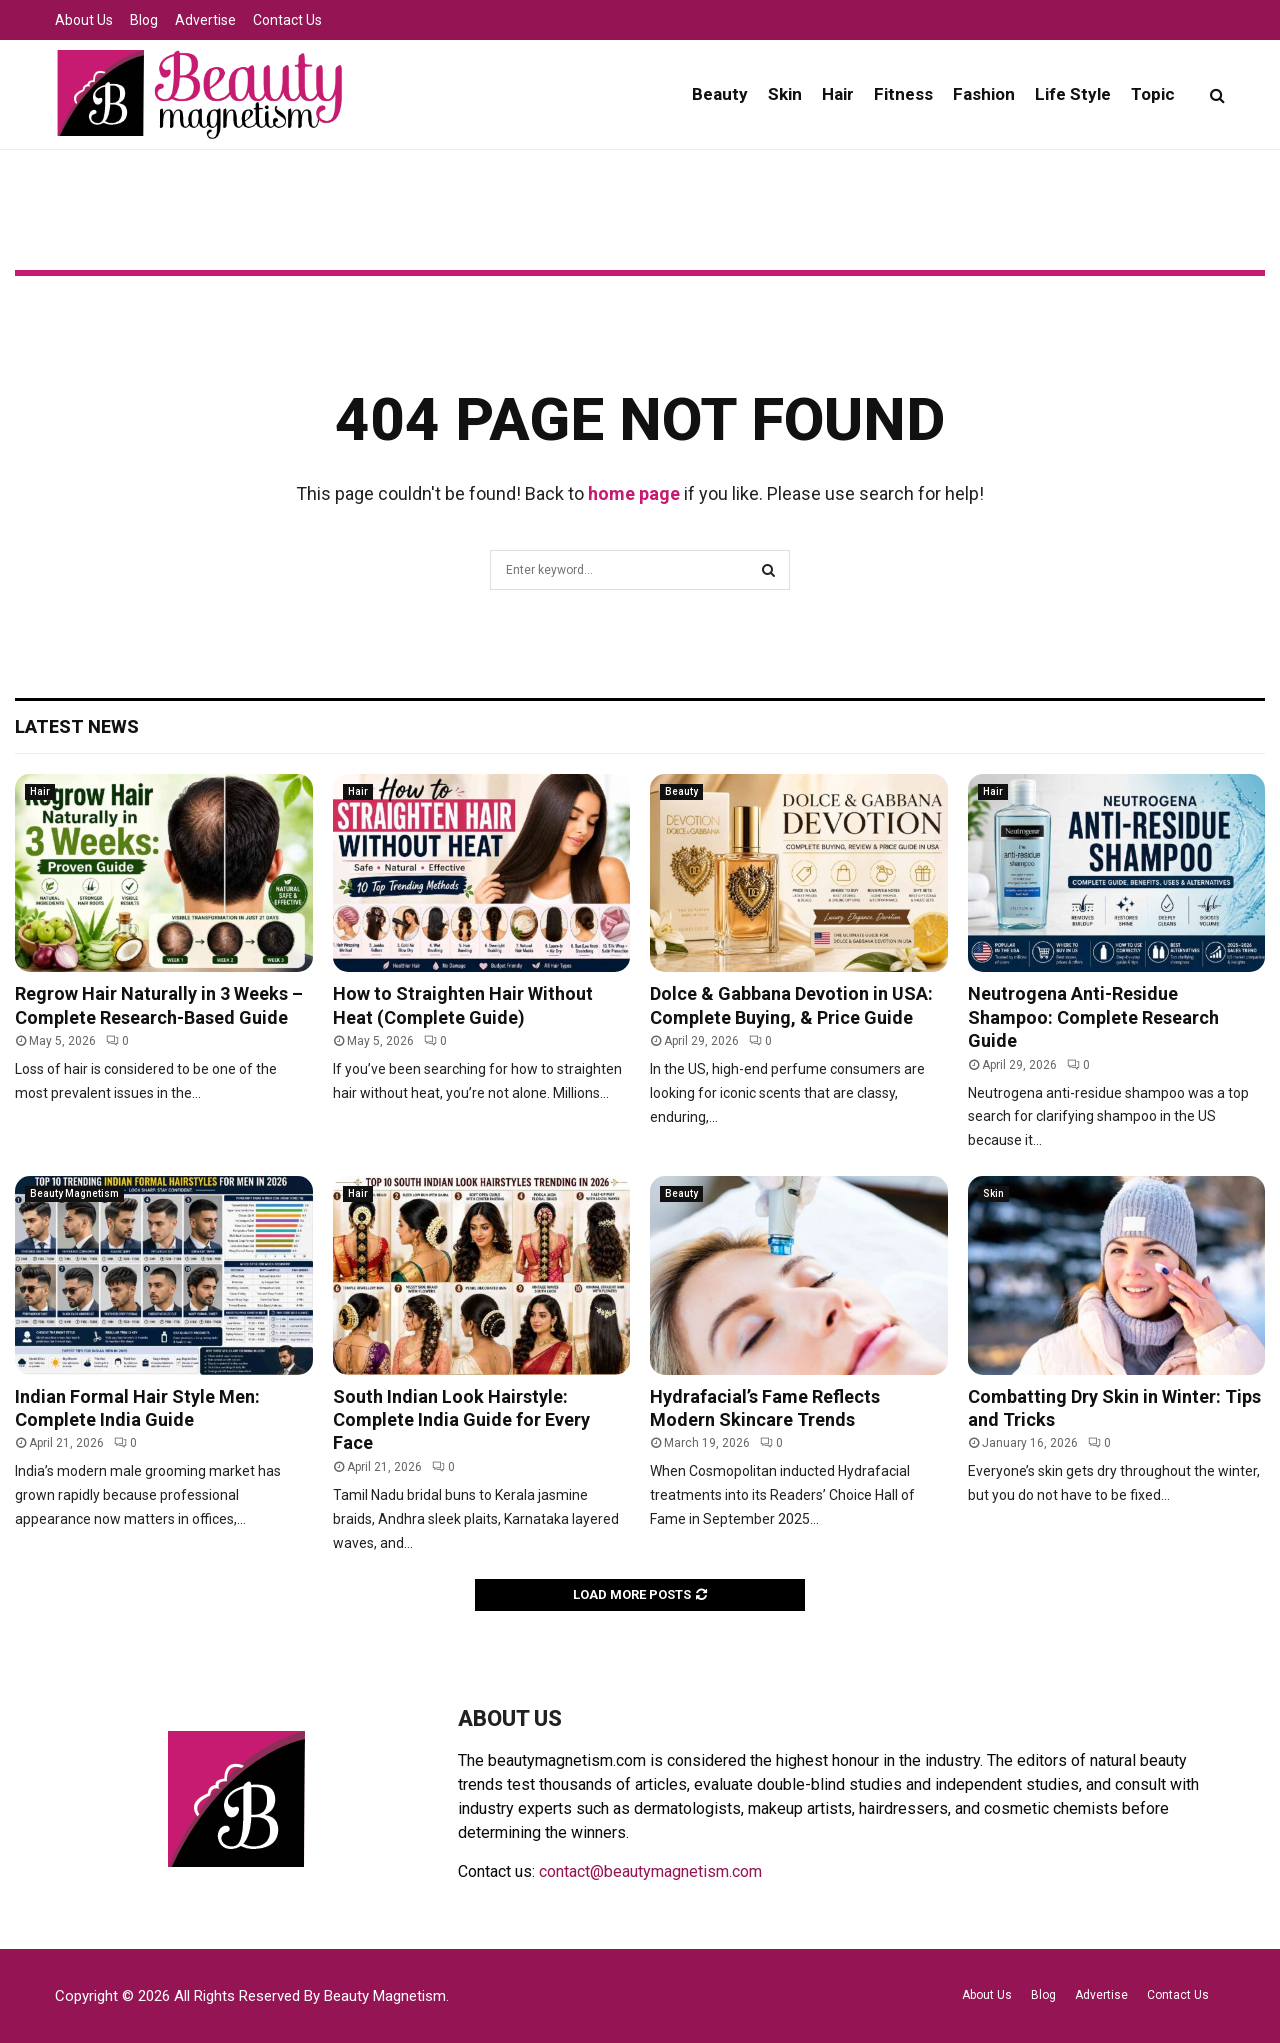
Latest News (77, 726)
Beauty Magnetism (74, 1193)
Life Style (1073, 94)
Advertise (205, 20)
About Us (84, 20)
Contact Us (287, 20)
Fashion (984, 94)
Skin (785, 94)
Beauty (720, 94)
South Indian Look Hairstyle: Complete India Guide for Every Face (461, 1420)
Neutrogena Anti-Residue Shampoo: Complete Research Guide (1093, 1017)
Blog (144, 20)
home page (634, 493)
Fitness (903, 94)
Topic (1153, 94)
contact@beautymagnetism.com (650, 1871)
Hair (838, 94)
